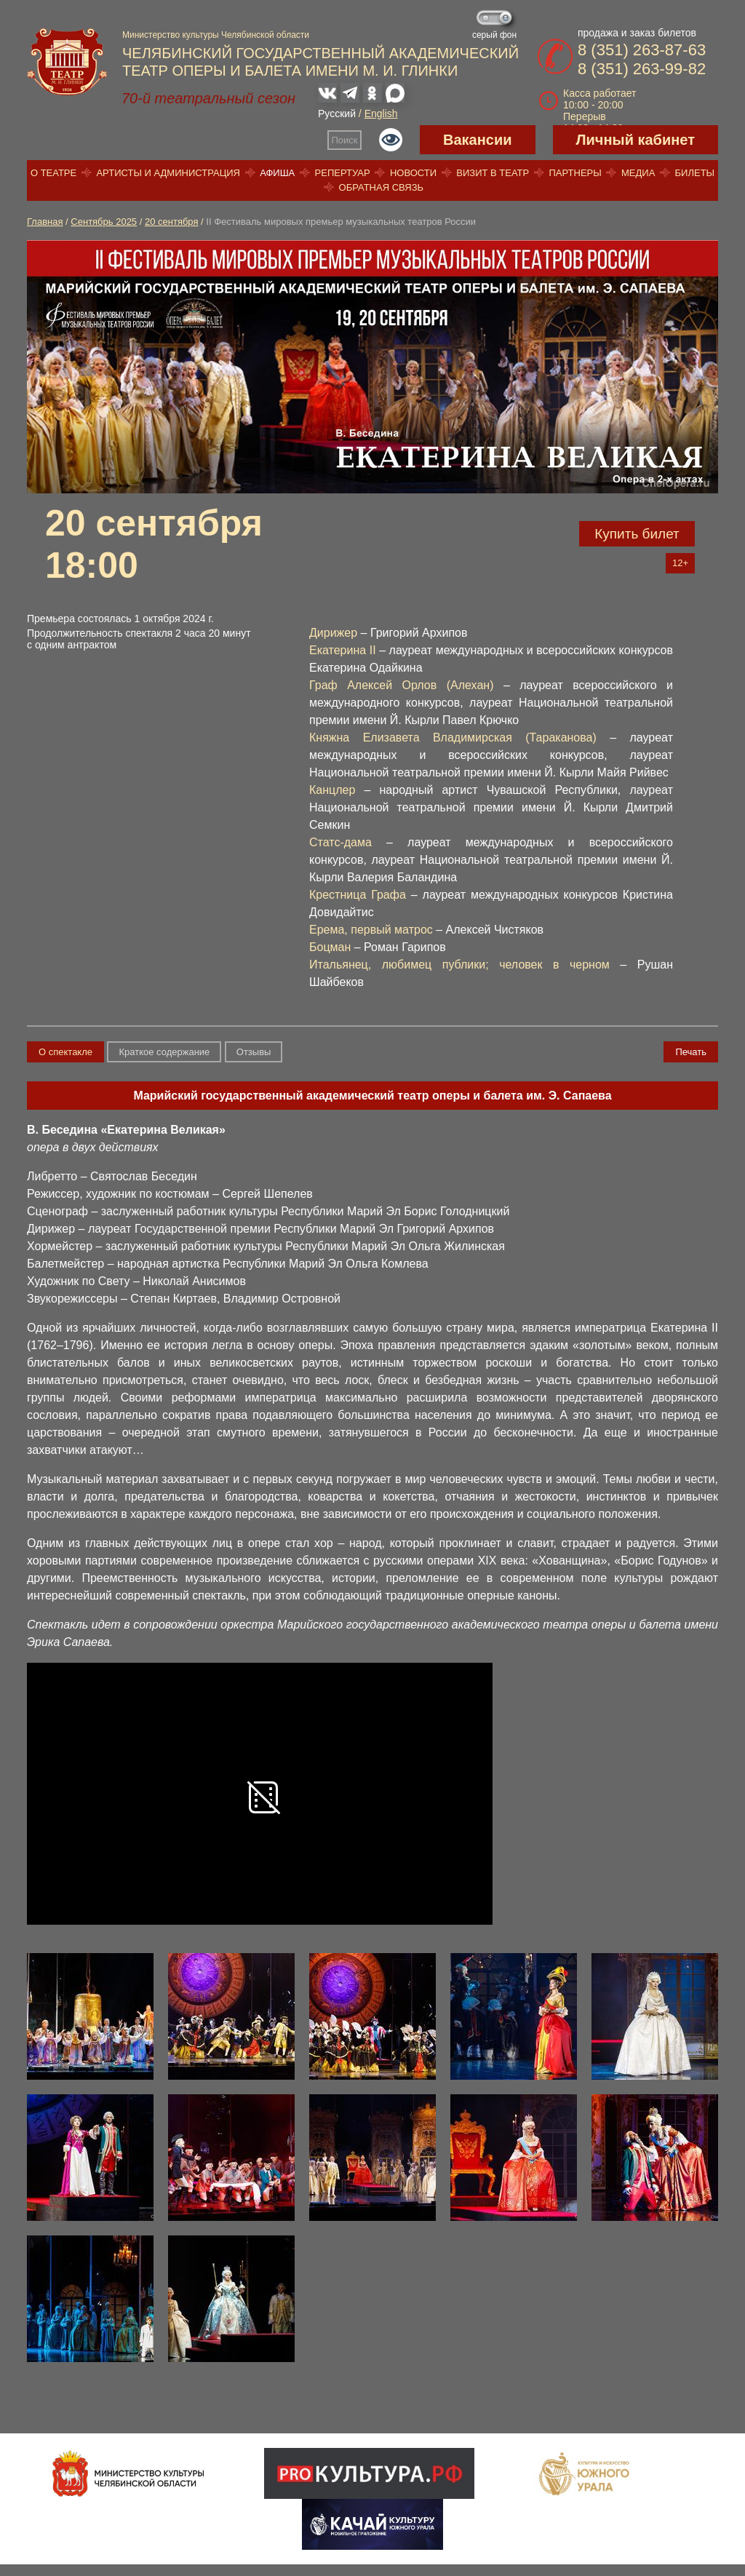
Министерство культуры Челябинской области (215, 35)
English (381, 113)
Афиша (277, 172)
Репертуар (342, 172)
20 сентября (172, 221)
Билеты (695, 172)
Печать (690, 1051)
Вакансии (477, 140)
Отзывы (253, 1051)
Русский (337, 113)
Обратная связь (381, 187)
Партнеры (575, 172)
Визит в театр (492, 172)
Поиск (345, 140)
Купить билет (637, 533)
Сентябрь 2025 (104, 221)
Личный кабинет (635, 140)
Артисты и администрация (168, 172)
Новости (413, 172)
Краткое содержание (164, 1051)
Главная (45, 221)
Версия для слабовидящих (390, 139)
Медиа (638, 172)
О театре (53, 172)
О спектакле (65, 1051)
